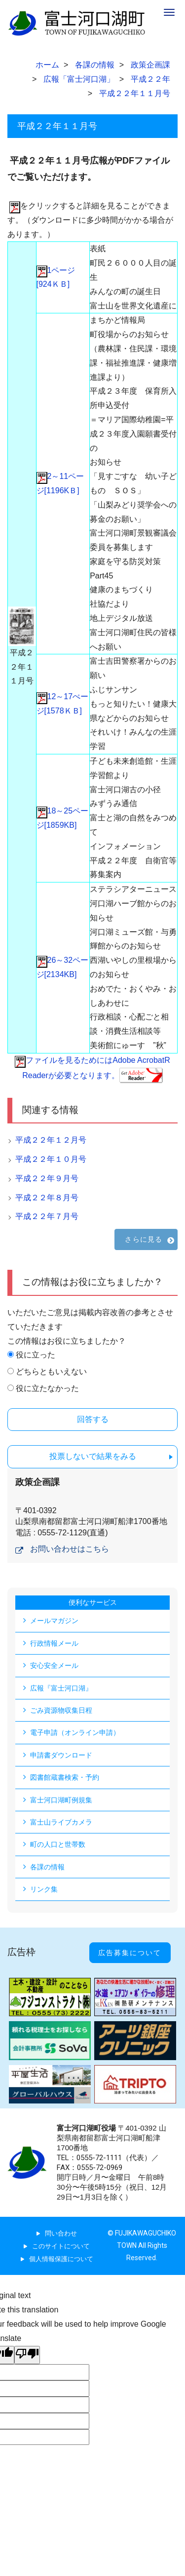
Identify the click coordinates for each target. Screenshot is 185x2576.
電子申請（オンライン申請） (75, 1732)
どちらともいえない (51, 1371)
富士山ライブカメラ (61, 1822)
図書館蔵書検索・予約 (64, 1777)
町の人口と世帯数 (57, 1844)
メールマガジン (54, 1621)
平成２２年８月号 (46, 1197)
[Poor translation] (27, 2355)
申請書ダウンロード (61, 1755)
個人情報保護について (61, 2259)
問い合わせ (61, 2233)
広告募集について (129, 1953)
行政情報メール (54, 1643)
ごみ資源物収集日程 (61, 1710)
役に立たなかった (47, 1388)
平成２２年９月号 (46, 1178)
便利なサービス (93, 1602)
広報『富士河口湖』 (61, 1688)
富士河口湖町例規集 (61, 1800)
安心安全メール (54, 1665)
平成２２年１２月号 (50, 1140)
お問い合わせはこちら (69, 1549)
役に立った (35, 1355)
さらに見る (143, 1239)
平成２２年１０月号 (50, 1159)
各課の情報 (47, 1867)
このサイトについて (61, 2246)
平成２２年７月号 (46, 1216)
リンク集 (44, 1889)
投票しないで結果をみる (92, 1456)
